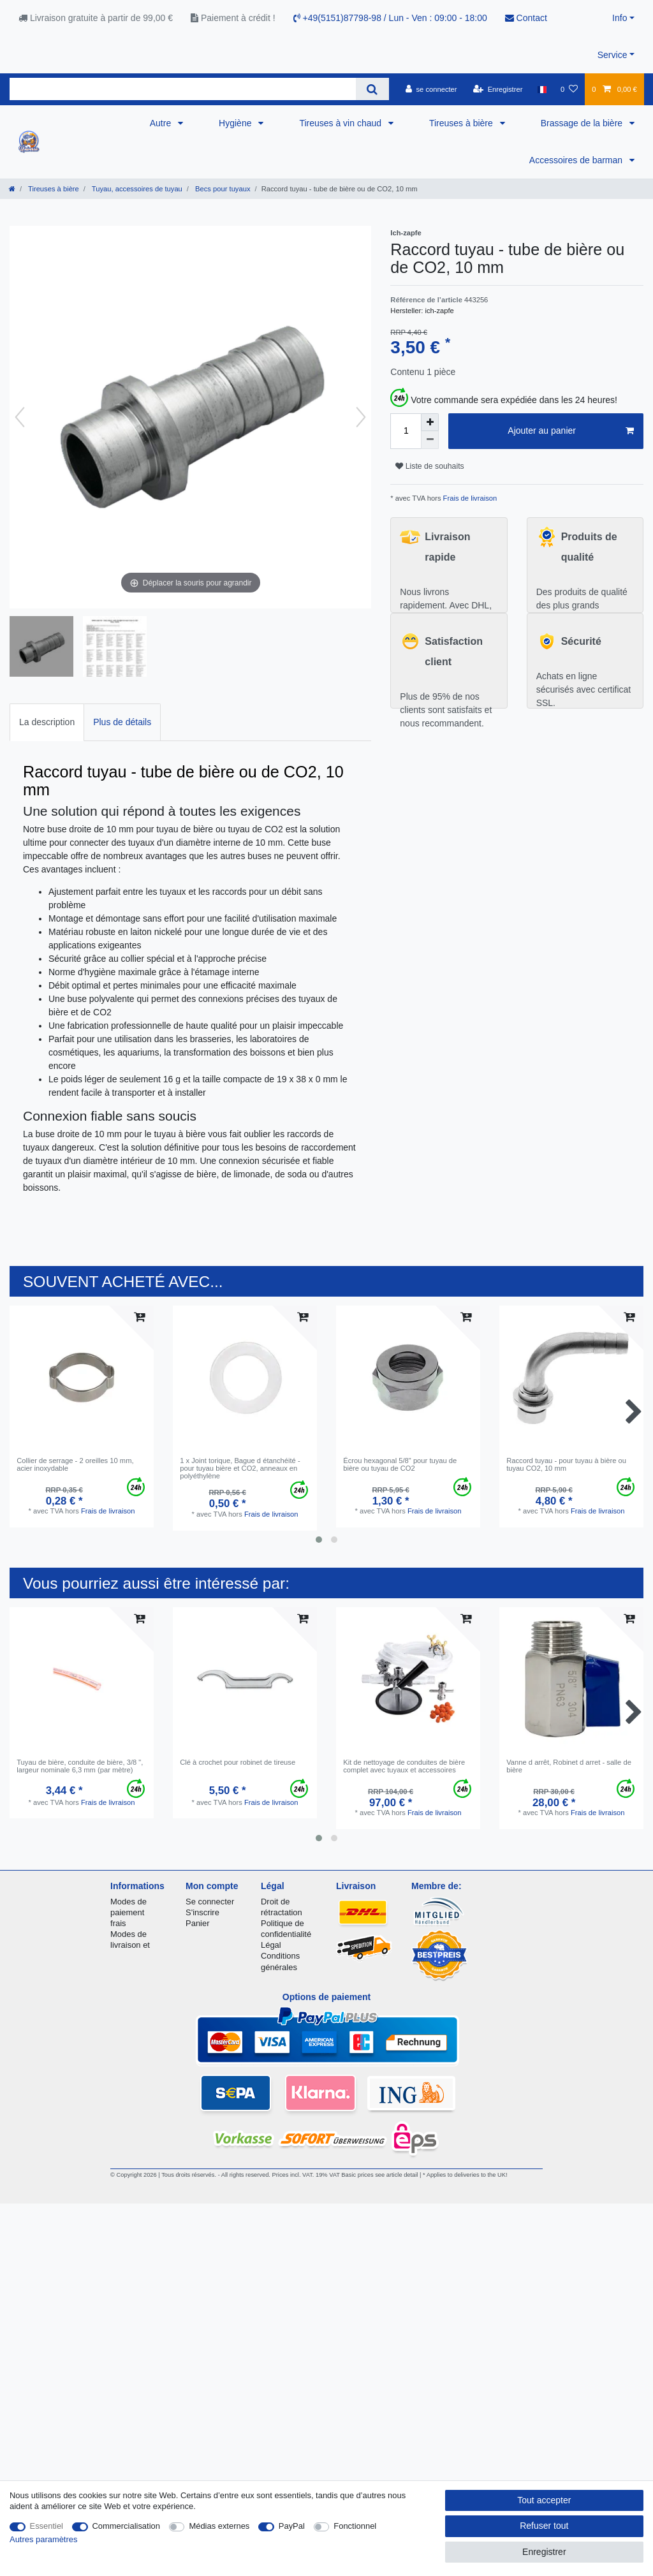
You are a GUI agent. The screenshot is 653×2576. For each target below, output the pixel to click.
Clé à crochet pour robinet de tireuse (237, 1762)
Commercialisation (126, 2526)
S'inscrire (202, 1912)
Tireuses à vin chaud (341, 123)
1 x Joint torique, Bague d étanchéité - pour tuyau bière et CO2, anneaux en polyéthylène (240, 1468)
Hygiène (236, 123)
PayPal (292, 2526)
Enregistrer (544, 2552)
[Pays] (542, 89)
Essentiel (47, 2526)
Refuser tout (544, 2526)
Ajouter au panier (571, 431)
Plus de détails (122, 722)
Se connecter (210, 1901)
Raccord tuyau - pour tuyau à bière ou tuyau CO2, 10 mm (566, 1464)
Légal (271, 1945)
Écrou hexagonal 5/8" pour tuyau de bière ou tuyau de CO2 (400, 1464)
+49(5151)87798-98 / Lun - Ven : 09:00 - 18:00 (390, 18)
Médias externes (219, 2526)
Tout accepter (544, 2500)
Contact (526, 18)
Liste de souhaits (429, 466)
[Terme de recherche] (183, 89)
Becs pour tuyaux (222, 189)
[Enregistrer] (498, 89)
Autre (161, 123)
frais (118, 1923)
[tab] (47, 722)
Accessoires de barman (577, 160)
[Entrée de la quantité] (405, 431)
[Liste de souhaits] (569, 89)
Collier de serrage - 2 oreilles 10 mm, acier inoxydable (75, 1464)
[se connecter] (431, 89)
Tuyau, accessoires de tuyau (136, 189)
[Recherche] (372, 89)
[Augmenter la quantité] (430, 422)
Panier (197, 1923)
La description (47, 722)
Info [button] (619, 18)
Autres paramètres (43, 2539)
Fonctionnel (355, 2526)
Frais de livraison (469, 498)
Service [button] (612, 55)
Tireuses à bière (462, 123)
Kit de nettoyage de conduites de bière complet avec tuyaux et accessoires (404, 1766)
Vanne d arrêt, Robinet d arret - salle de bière (568, 1766)
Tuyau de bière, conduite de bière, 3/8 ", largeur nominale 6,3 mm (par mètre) (80, 1766)
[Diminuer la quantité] (430, 440)
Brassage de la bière (583, 123)
